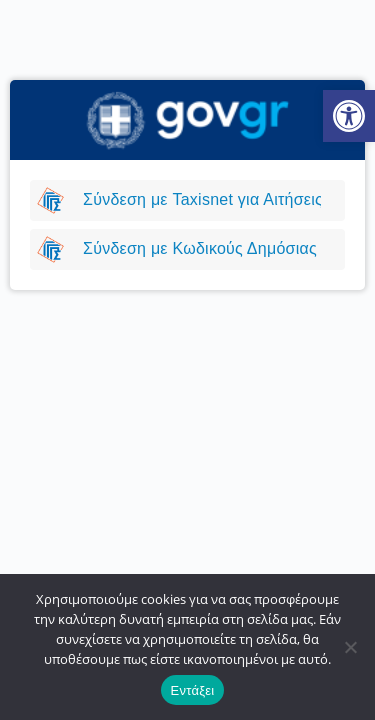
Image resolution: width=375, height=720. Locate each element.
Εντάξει (193, 690)
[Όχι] (350, 647)
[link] (349, 116)
